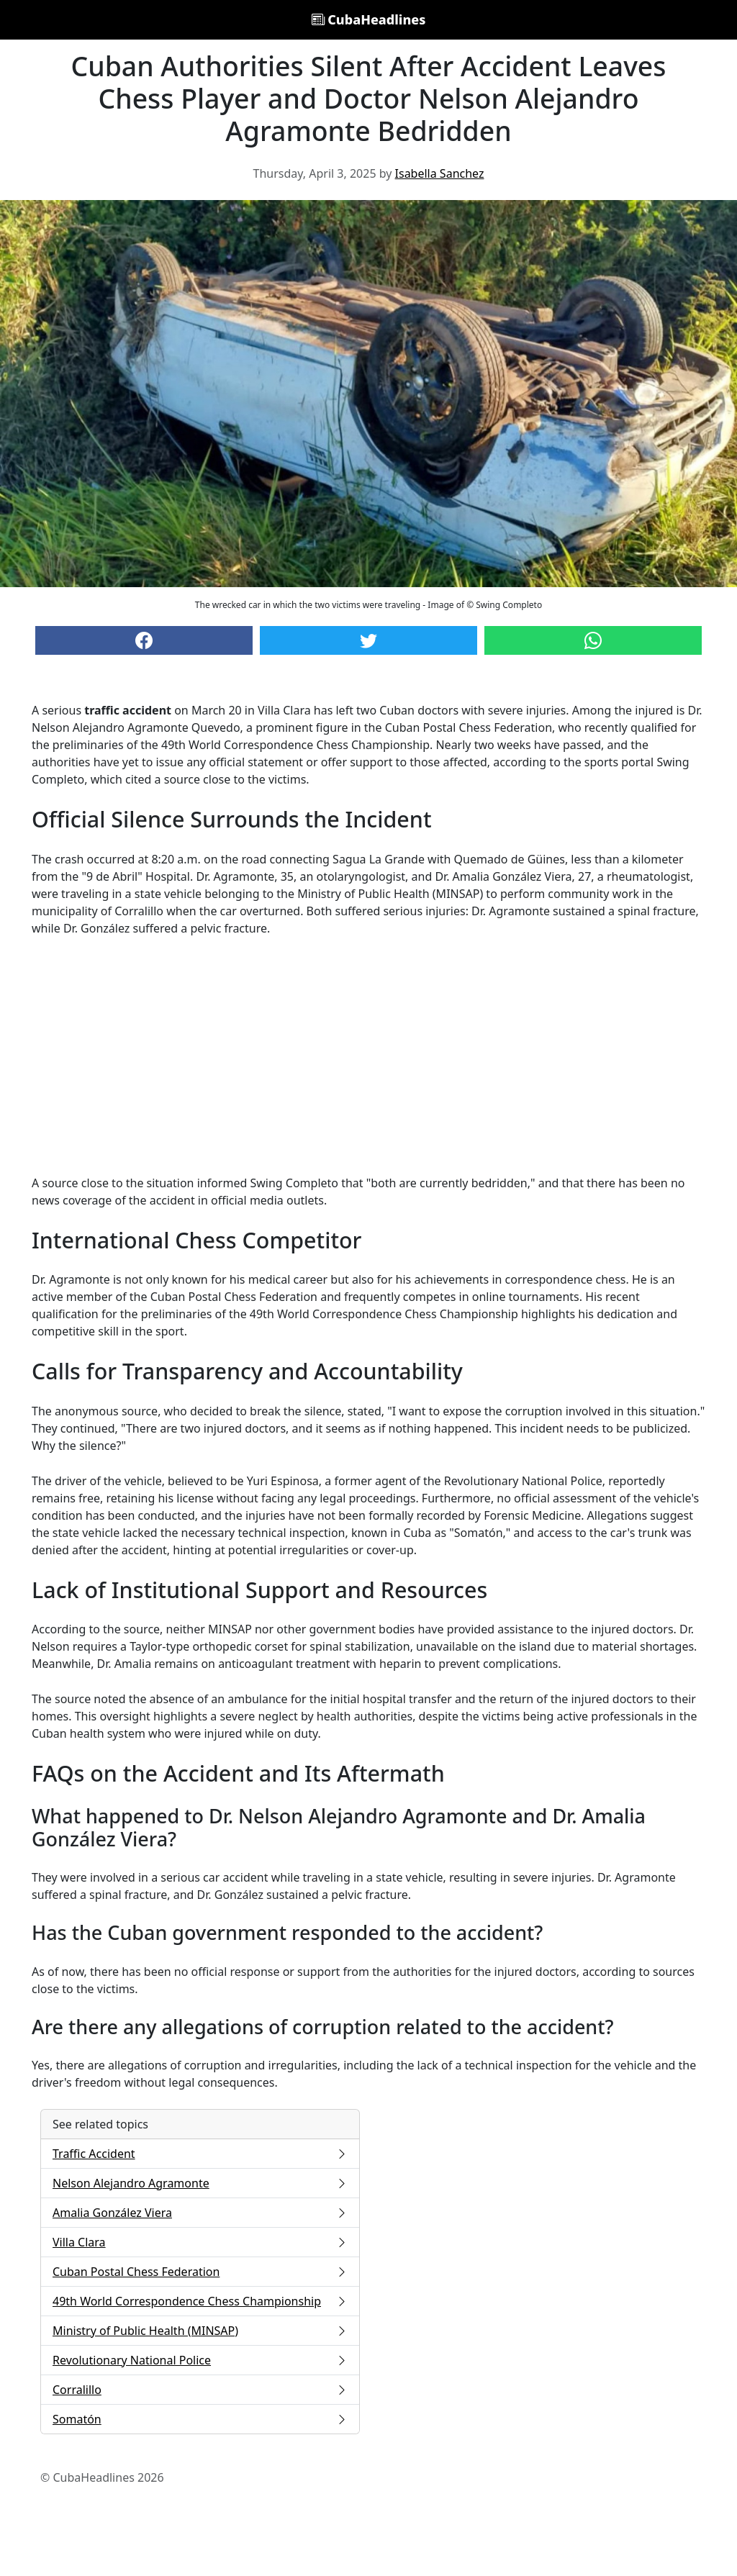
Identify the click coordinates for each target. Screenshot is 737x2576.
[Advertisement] (368, 1055)
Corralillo (200, 2389)
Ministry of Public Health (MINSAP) (200, 2330)
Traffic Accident (200, 2153)
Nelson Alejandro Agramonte (200, 2183)
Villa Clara (200, 2242)
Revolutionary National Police (200, 2360)
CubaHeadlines (369, 19)
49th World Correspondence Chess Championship (200, 2301)
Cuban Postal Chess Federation (200, 2271)
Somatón (200, 2419)
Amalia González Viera (200, 2212)
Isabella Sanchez (439, 173)
